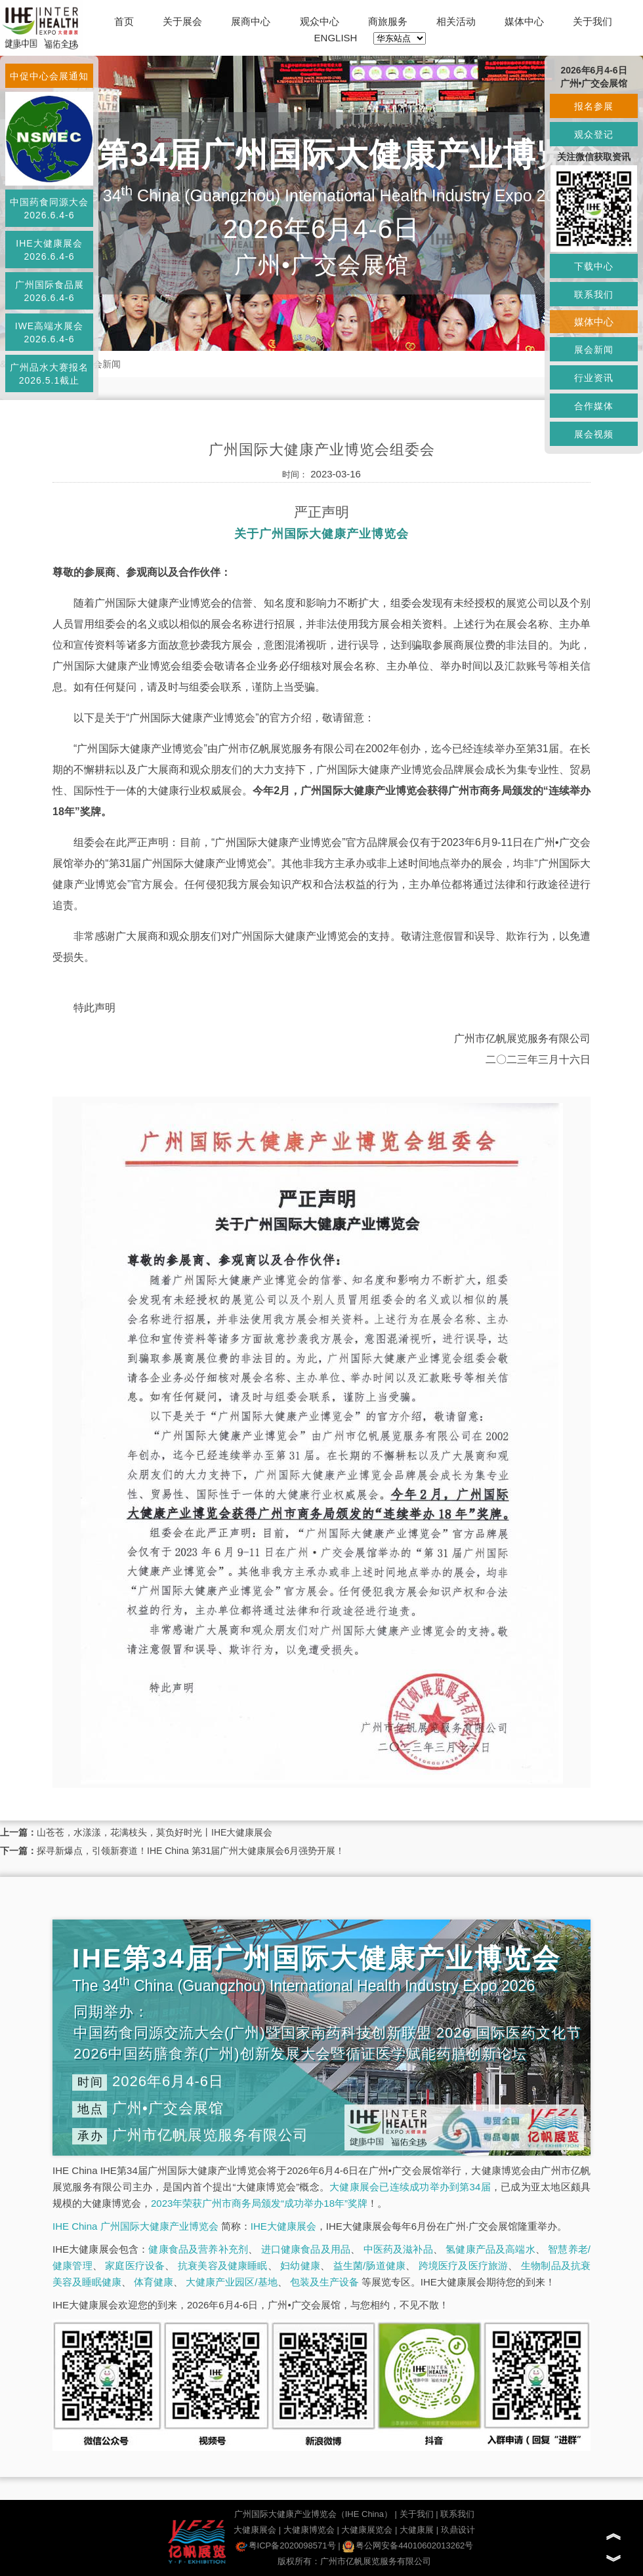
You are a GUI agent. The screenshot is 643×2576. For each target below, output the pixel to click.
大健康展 (417, 2530)
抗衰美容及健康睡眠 (223, 2265)
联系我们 (457, 2514)
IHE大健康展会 (283, 2226)
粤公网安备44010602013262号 (407, 2545)
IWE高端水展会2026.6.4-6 (49, 332)
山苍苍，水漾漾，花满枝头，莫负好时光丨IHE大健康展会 (154, 1832)
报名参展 (593, 106)
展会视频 (593, 434)
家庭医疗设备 (135, 2265)
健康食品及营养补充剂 (198, 2249)
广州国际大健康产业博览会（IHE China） (313, 2514)
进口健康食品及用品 (305, 2249)
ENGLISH (336, 37)
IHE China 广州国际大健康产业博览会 (135, 2226)
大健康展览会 (366, 2530)
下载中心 (593, 266)
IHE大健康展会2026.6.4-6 (49, 250)
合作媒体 (593, 406)
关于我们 (592, 21)
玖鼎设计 (458, 2530)
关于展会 (182, 21)
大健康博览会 (309, 2530)
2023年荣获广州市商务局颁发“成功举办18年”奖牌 (259, 2203)
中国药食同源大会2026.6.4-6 (49, 208)
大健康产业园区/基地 (231, 2281)
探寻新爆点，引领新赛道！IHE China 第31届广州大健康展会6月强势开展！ (190, 1850)
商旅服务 (387, 21)
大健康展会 (255, 2530)
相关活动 (456, 21)
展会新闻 (102, 364)
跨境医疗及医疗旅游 (463, 2265)
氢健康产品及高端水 (490, 2249)
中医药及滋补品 (398, 2249)
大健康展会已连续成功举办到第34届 (410, 2186)
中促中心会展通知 (49, 76)
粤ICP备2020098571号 (286, 2545)
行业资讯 (593, 377)
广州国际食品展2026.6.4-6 (49, 291)
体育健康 (153, 2281)
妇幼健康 (300, 2265)
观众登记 (593, 134)
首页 (124, 21)
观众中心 (319, 21)
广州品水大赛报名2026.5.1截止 (49, 374)
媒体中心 (524, 21)
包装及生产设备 (324, 2281)
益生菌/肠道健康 (369, 2265)
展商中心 (250, 21)
